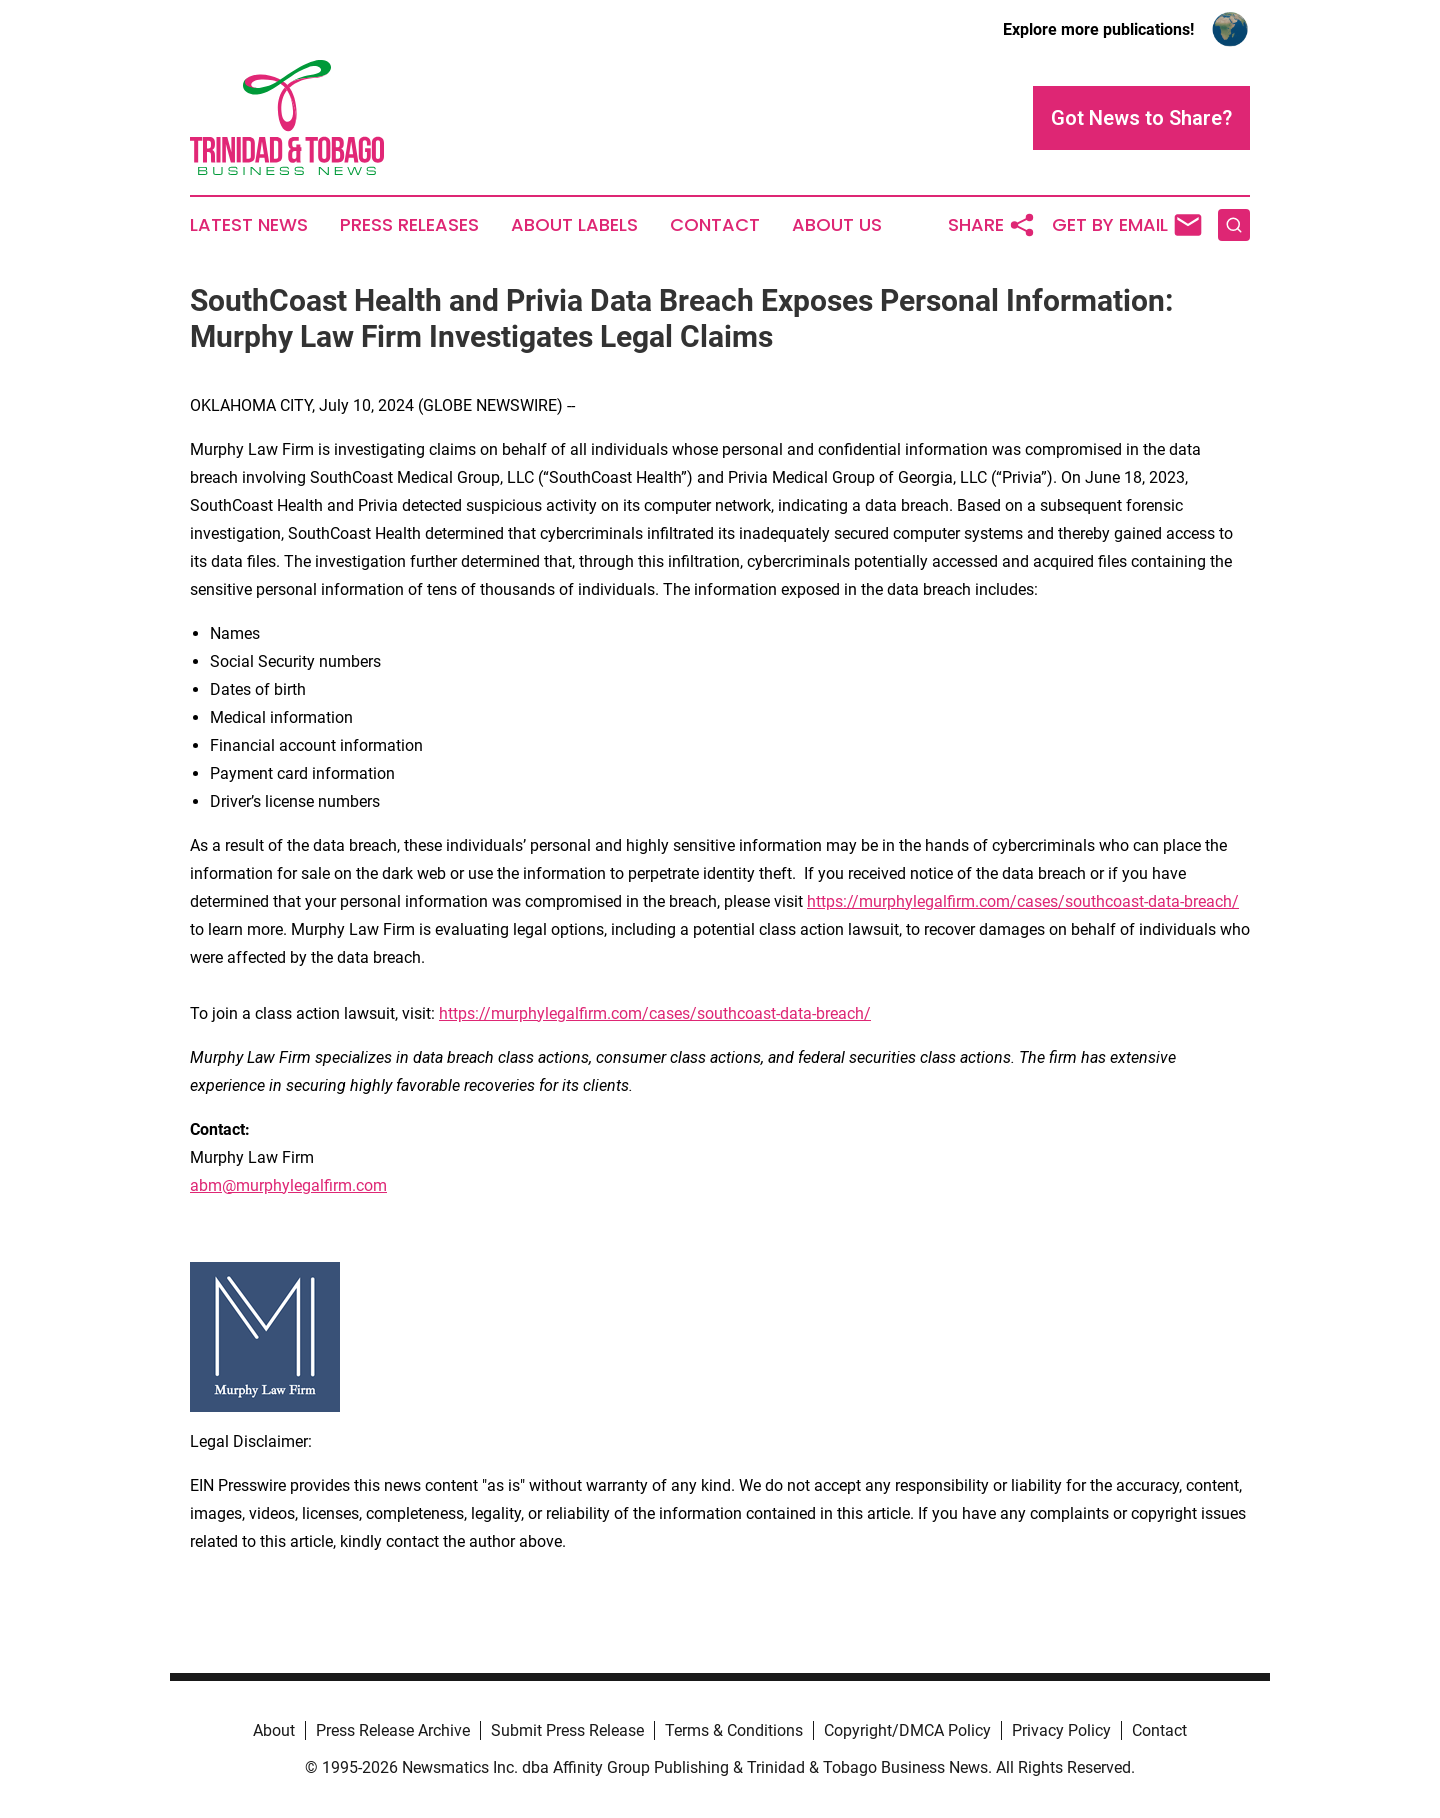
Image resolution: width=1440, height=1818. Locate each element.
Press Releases (409, 225)
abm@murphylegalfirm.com (288, 1185)
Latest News (249, 225)
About (274, 1730)
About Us (837, 225)
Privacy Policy (1061, 1730)
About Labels (574, 225)
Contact (715, 225)
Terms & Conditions (734, 1730)
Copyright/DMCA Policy (907, 1730)
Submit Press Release (567, 1730)
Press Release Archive (393, 1730)
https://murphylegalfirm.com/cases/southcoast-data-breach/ (1023, 901)
